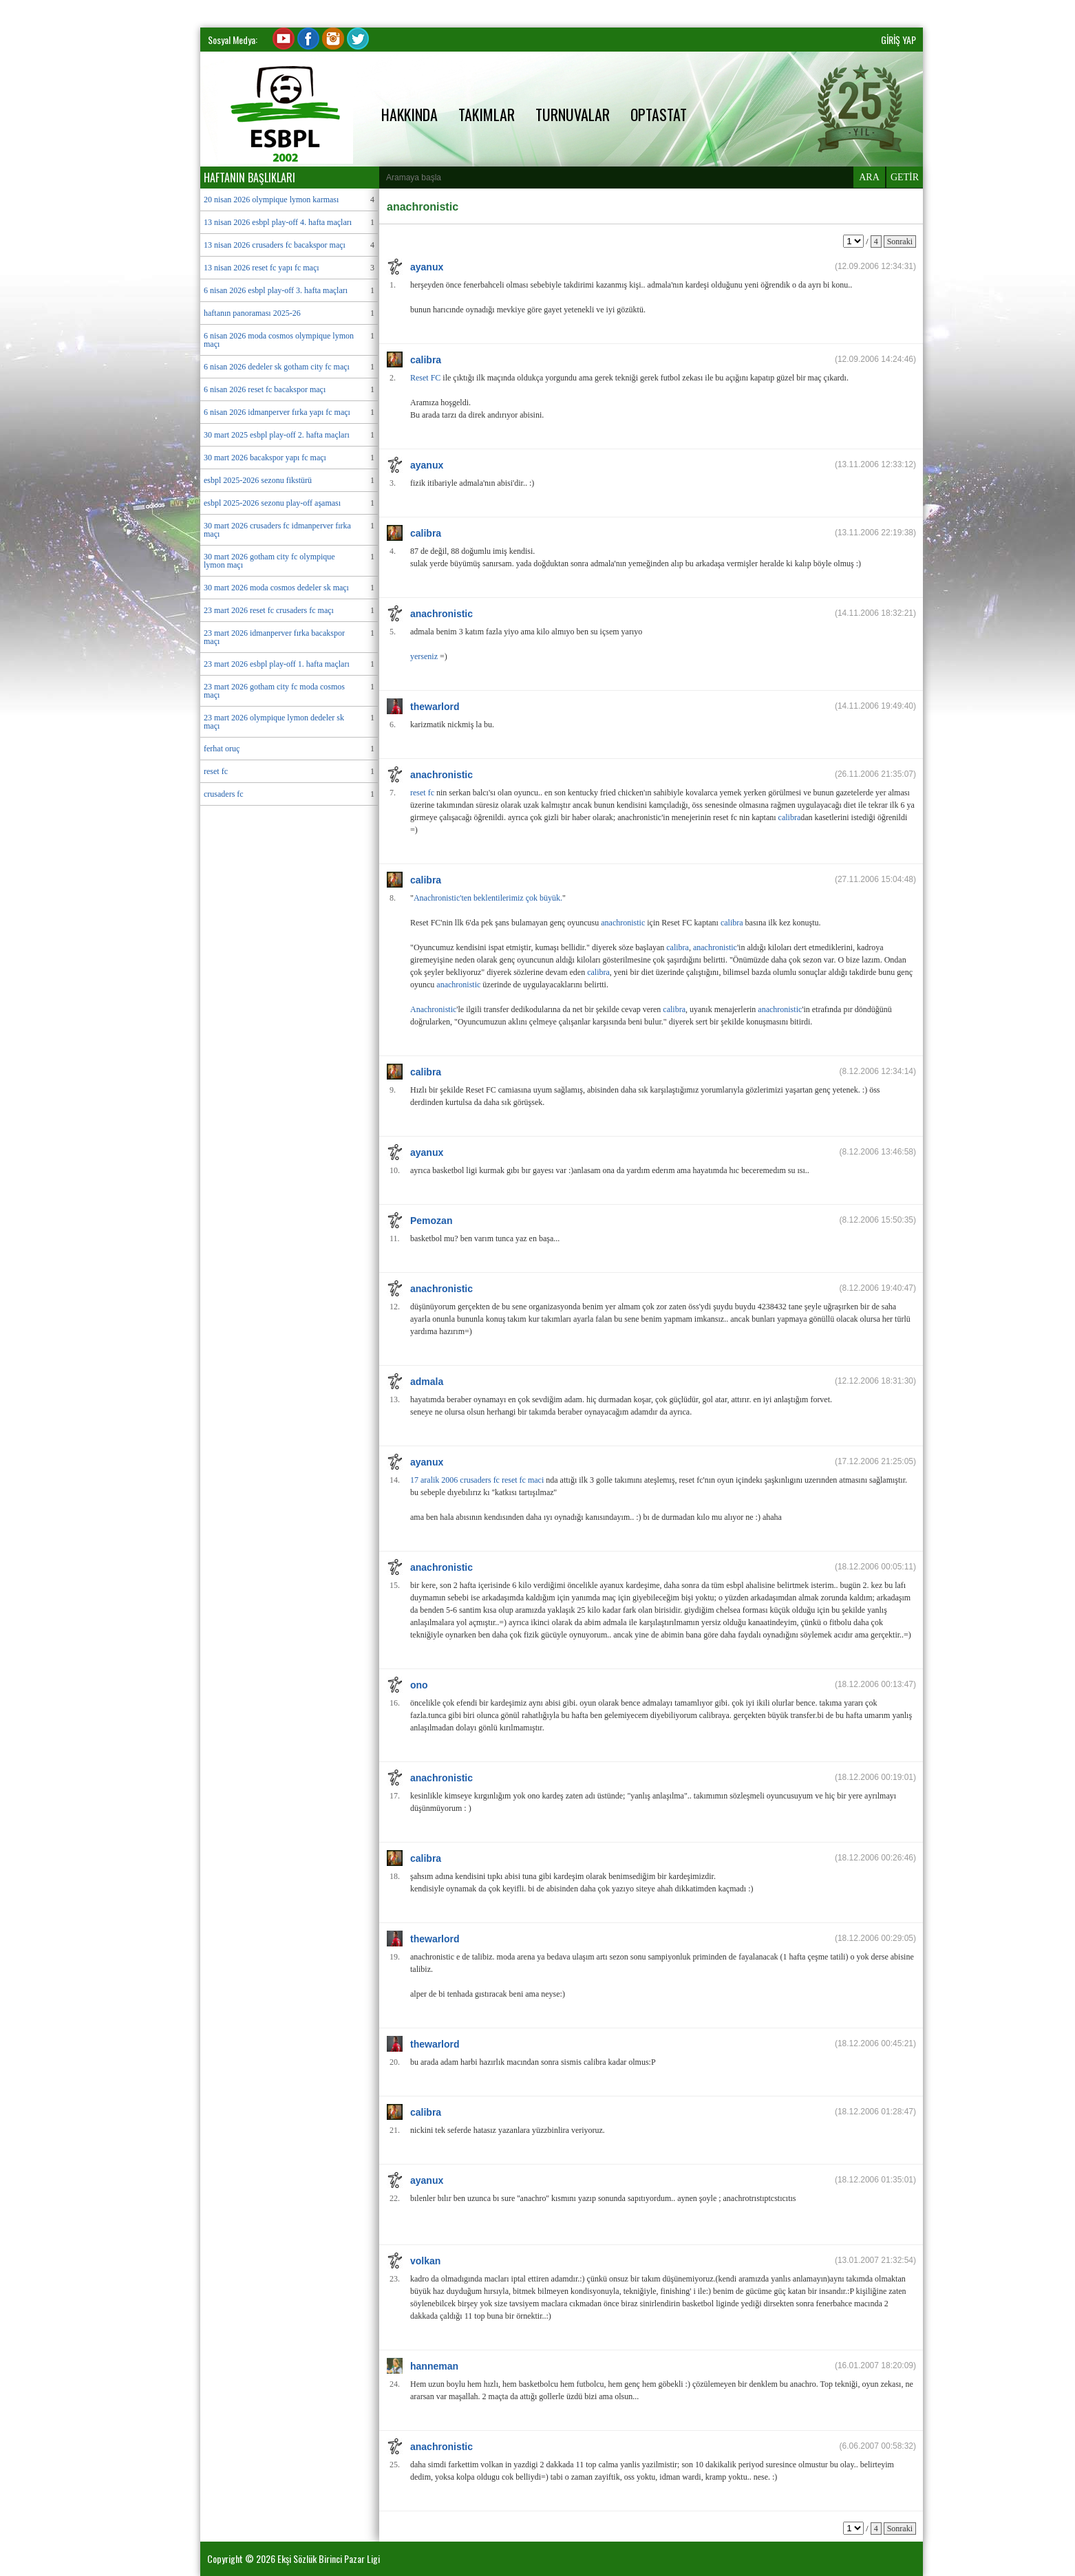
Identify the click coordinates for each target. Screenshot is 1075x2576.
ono (419, 1684)
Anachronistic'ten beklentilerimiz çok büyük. (488, 898)
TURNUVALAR (572, 114)
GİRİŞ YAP (898, 39)
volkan (425, 2260)
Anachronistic (433, 1009)
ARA (869, 177)
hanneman (434, 2366)
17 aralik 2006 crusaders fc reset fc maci (477, 1480)
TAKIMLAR (486, 114)
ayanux (426, 266)
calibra (425, 359)
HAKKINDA (409, 114)
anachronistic (441, 613)
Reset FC (425, 378)
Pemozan (431, 1220)
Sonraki (900, 241)
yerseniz (424, 656)
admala (426, 1381)
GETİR (905, 177)
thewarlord (435, 706)
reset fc (422, 792)
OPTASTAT (658, 114)
